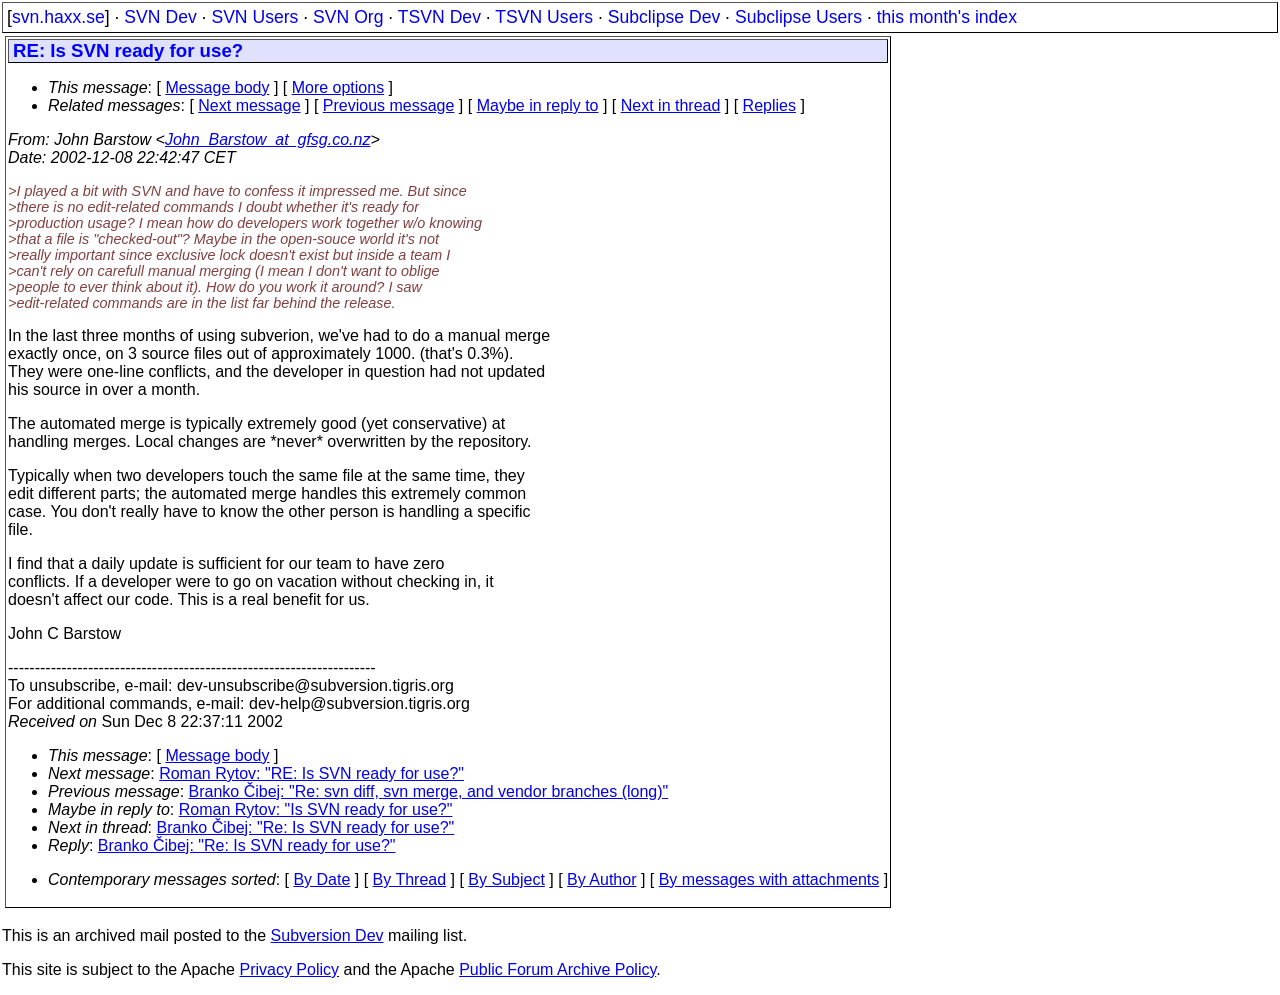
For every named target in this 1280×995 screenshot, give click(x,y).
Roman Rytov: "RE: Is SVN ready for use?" (311, 773)
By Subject (506, 879)
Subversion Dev (327, 935)
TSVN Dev (439, 17)
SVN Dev (160, 17)
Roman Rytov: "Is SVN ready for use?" (316, 809)
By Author (601, 879)
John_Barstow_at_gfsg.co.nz (267, 139)
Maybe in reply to (538, 105)
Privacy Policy (289, 969)
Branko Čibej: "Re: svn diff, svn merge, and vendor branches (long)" (429, 791)
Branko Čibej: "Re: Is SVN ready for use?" (306, 827)
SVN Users (254, 17)
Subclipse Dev (664, 17)
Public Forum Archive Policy (557, 969)
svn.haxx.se (58, 17)
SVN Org (348, 17)
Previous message (389, 105)
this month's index (947, 17)
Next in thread (671, 105)
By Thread (410, 879)
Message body (217, 87)
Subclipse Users (798, 17)
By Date (321, 879)
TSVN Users (544, 17)
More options (338, 87)
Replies (769, 105)
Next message (249, 105)
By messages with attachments (769, 879)
